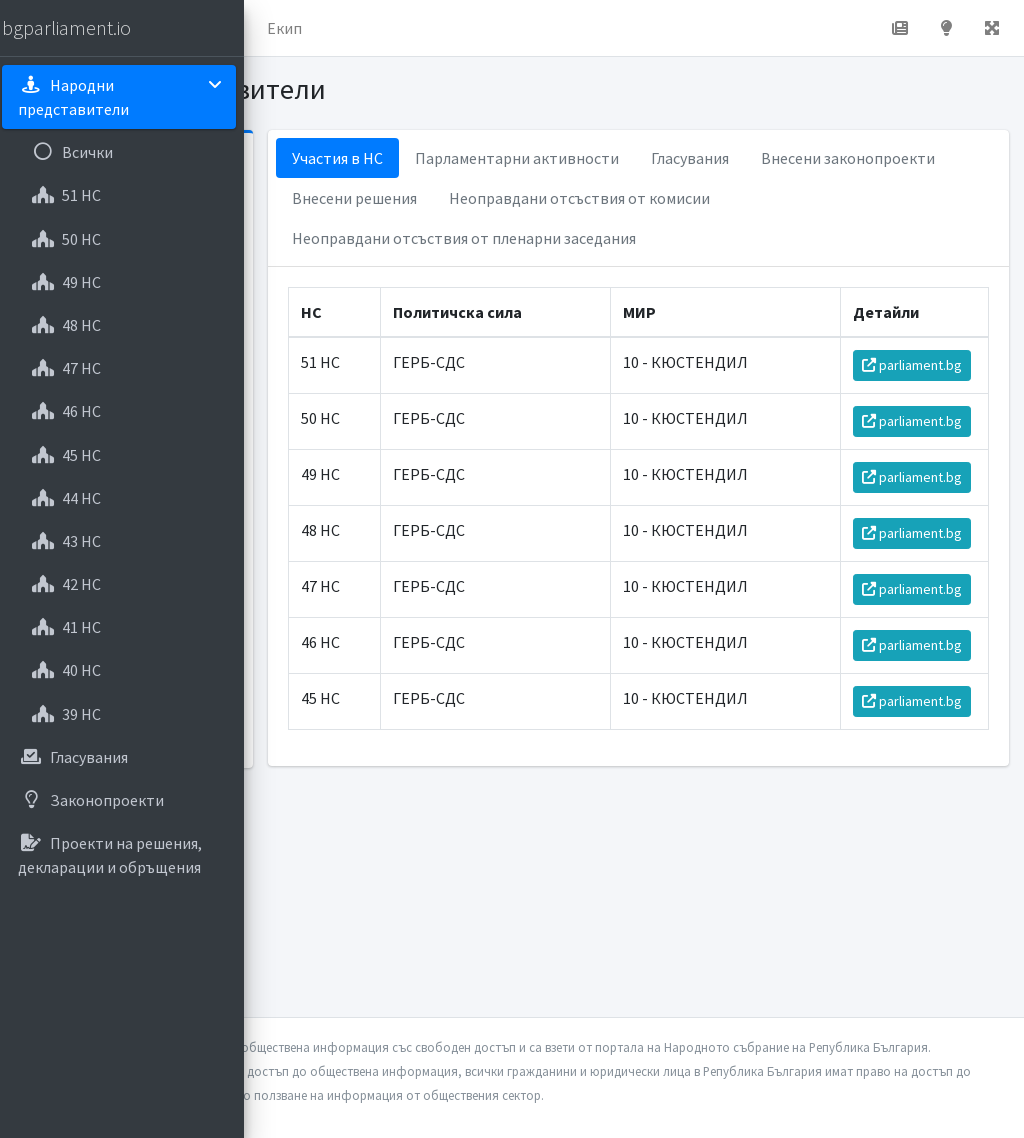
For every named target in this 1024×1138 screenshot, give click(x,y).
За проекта (444, 28)
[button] (281, 28)
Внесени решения (747, 198)
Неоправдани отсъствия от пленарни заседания (651, 278)
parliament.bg (919, 416)
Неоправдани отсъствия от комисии (609, 238)
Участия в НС (524, 158)
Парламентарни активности (704, 158)
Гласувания (877, 158)
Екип (534, 28)
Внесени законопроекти (566, 198)
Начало (346, 28)
